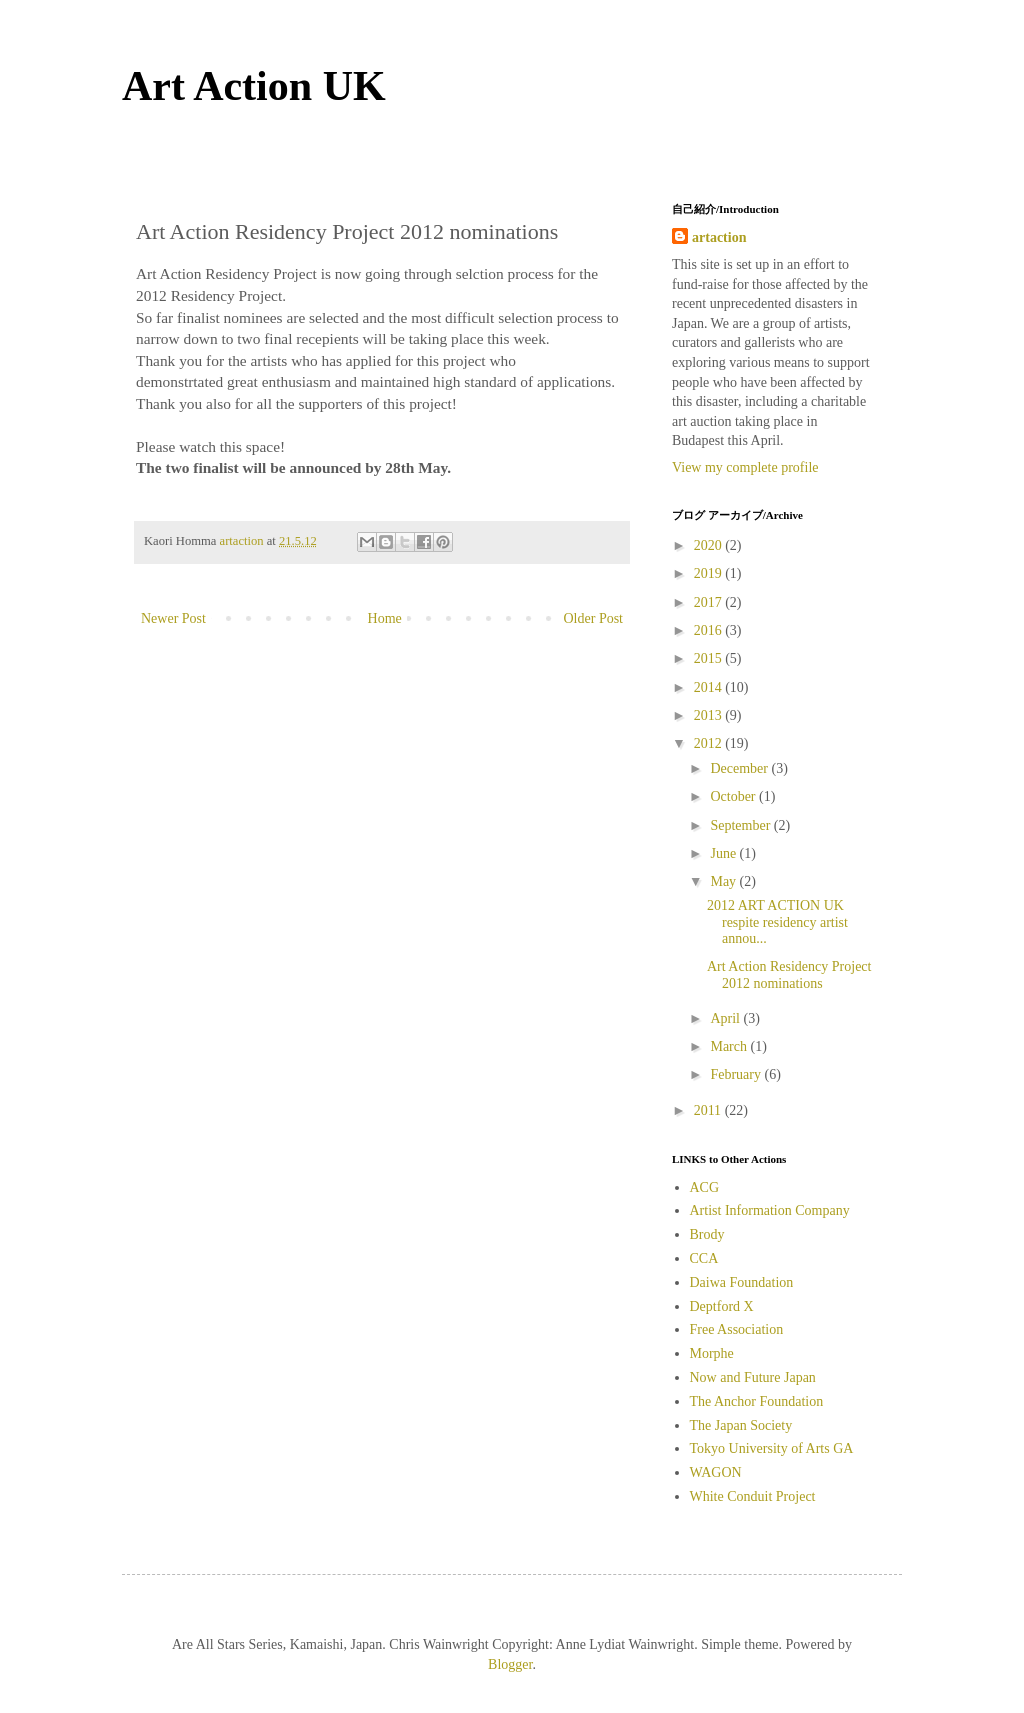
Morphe (712, 1353)
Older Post (594, 618)
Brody (707, 1234)
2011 (709, 1110)
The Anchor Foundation (757, 1401)
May (724, 881)
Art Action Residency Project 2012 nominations (789, 975)
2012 (710, 743)
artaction (719, 237)
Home (385, 618)
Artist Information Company (770, 1210)
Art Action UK (254, 86)
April (726, 1018)
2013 (710, 715)
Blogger (510, 1664)
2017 (710, 602)
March (730, 1046)
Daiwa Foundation (742, 1282)
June (724, 853)
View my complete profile (745, 467)
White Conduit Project (753, 1496)
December (740, 768)
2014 (710, 687)
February (737, 1074)
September (741, 825)
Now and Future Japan (753, 1377)
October (734, 796)
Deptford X (722, 1306)
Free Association (737, 1329)
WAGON (716, 1472)
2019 (710, 573)
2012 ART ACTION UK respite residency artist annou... (777, 922)
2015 (710, 658)
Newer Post (173, 618)
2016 (710, 630)
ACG (705, 1187)
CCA (704, 1258)
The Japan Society (741, 1425)
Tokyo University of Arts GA (772, 1448)
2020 (710, 545)
